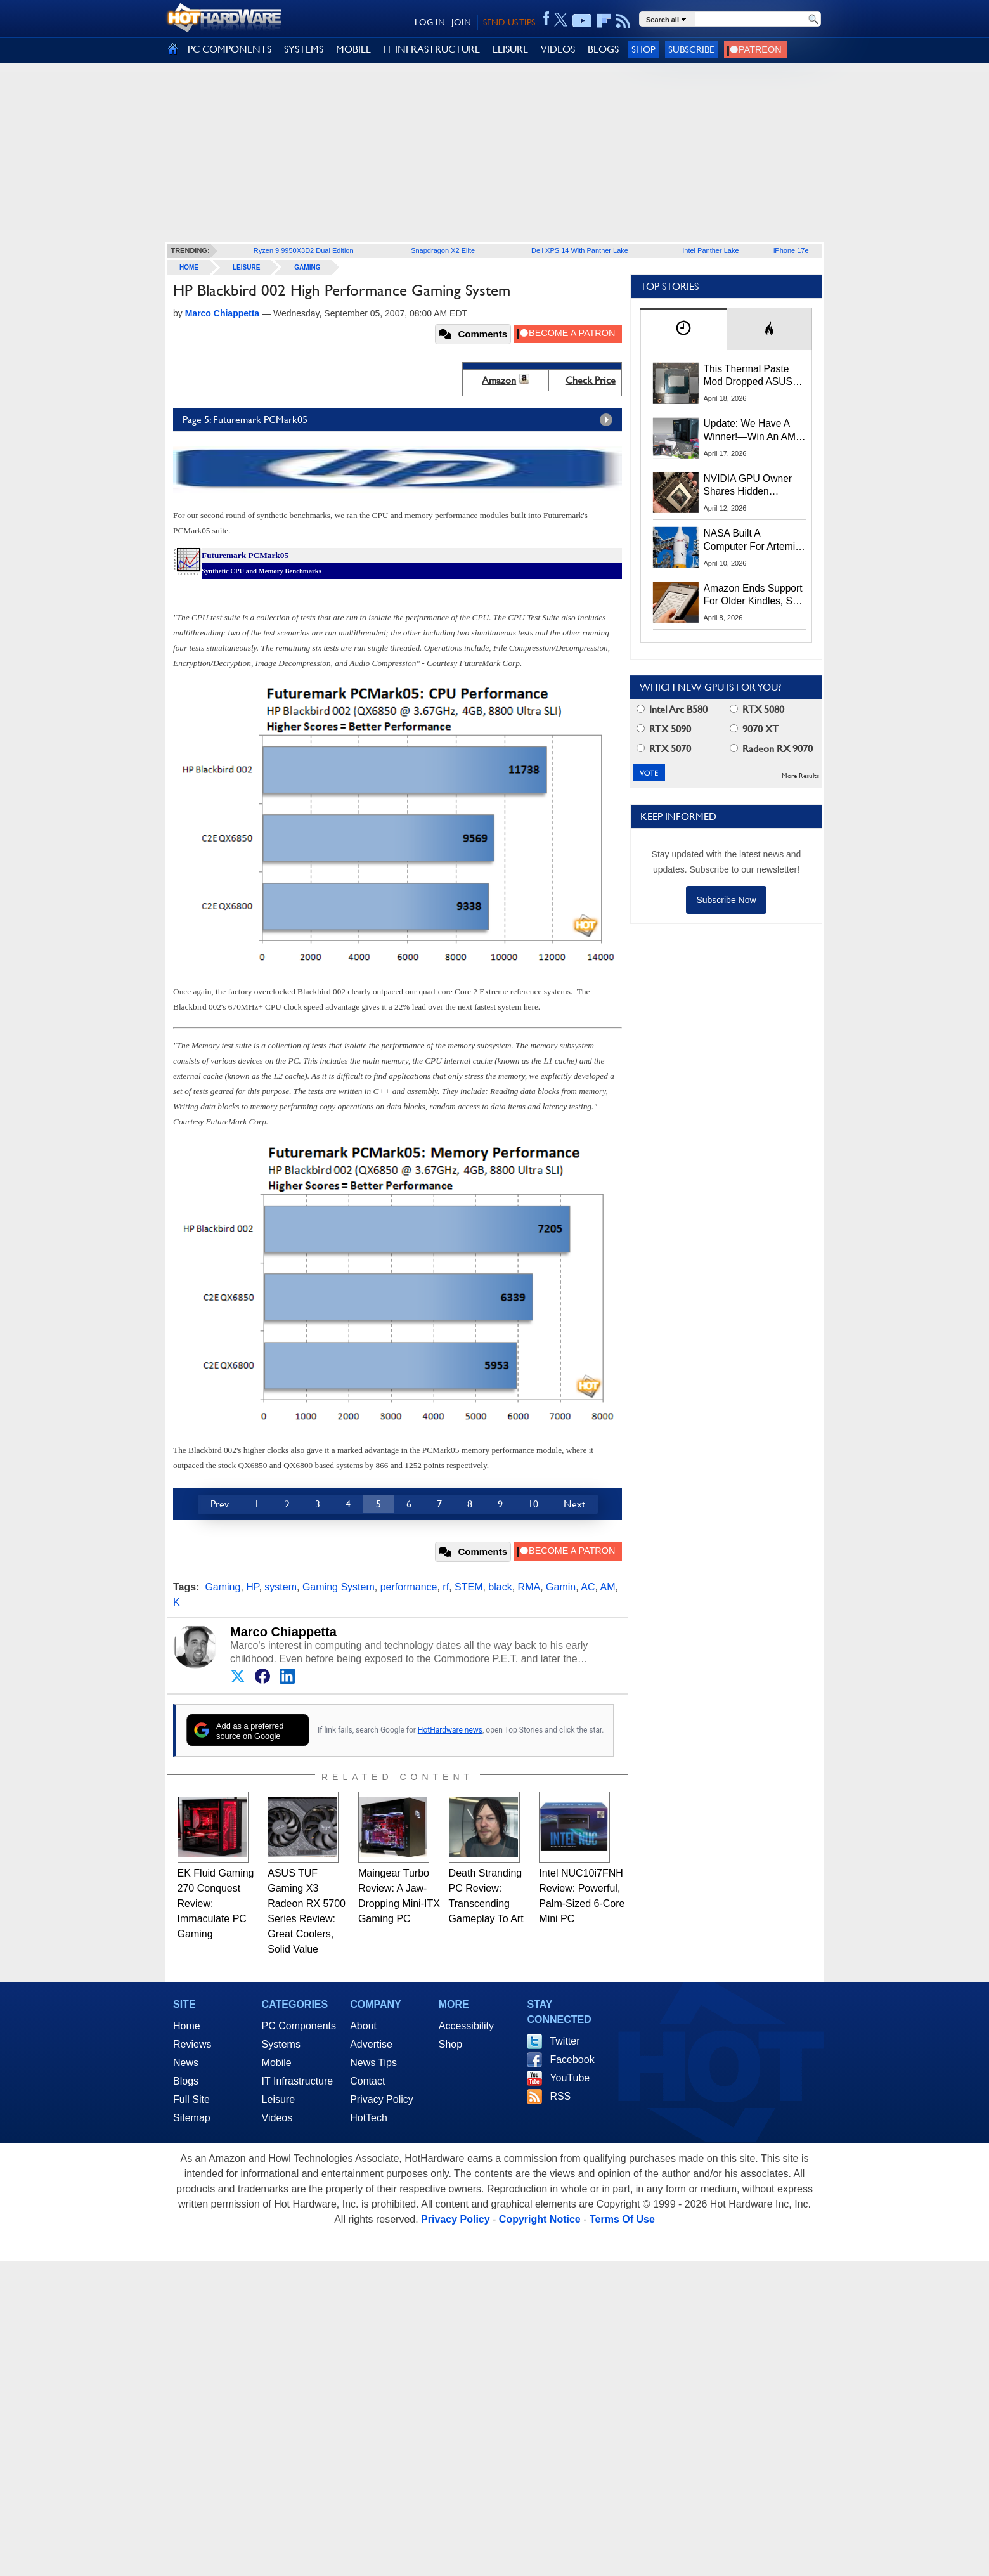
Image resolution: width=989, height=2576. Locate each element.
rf (446, 1587)
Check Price (591, 380)
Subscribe (691, 49)
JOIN (461, 22)
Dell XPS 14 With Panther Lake (579, 250)
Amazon (499, 380)
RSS (560, 2096)
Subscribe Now (726, 900)
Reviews (192, 2044)
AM (607, 1587)
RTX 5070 (664, 749)
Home (186, 2025)
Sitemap (191, 2117)
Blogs (185, 2081)
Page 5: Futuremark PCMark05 (401, 419)
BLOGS (603, 49)
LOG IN (430, 22)
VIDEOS (558, 49)
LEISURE (510, 49)
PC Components (299, 2025)
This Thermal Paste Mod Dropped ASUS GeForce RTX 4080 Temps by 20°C (748, 376)
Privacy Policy (381, 2099)
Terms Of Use (622, 2219)
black (500, 1587)
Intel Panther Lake (710, 250)
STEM (468, 1587)
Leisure (246, 267)
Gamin (561, 1587)
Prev (219, 1504)
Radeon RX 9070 (771, 749)
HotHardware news (450, 1730)
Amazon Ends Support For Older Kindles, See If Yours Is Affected (754, 595)
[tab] (683, 329)
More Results (800, 776)
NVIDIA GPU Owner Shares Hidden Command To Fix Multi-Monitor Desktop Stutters (754, 485)
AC (588, 1587)
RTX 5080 (757, 709)
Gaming (307, 267)
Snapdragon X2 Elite (443, 250)
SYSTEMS (303, 49)
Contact (367, 2081)
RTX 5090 (664, 729)
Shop (643, 49)
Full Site (191, 2099)
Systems (281, 2044)
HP (252, 1587)
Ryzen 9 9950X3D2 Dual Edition (304, 250)
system (280, 1587)
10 (533, 1504)
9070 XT (754, 729)
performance (408, 1587)
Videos (277, 2117)
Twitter (564, 2041)
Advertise (371, 2044)
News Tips (373, 2062)
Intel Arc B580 (672, 709)
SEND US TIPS (509, 22)
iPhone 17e (791, 250)
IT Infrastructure (297, 2081)
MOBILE (353, 49)
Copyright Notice (540, 2219)
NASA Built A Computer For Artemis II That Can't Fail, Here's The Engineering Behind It (752, 540)
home (188, 267)
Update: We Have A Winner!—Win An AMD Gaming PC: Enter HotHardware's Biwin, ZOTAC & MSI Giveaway (753, 430)
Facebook (572, 2059)
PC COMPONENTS (229, 49)
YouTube (570, 2077)
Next (574, 1504)
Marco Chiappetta (283, 1632)
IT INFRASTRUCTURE (432, 49)
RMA (529, 1587)
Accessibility (466, 2025)
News (185, 2062)
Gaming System (338, 1587)
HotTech (368, 2117)
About (363, 2025)
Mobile (277, 2062)
